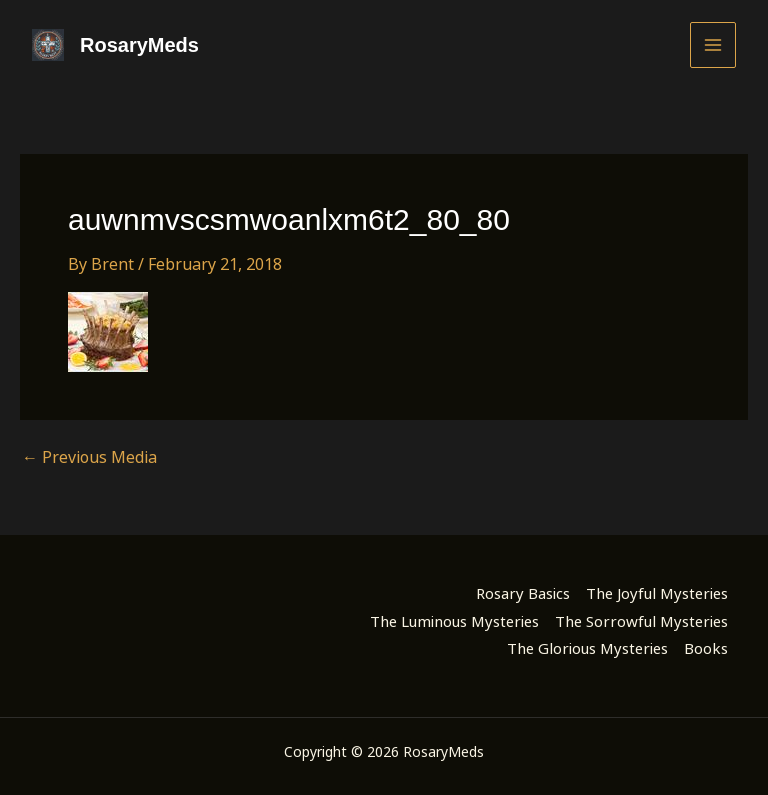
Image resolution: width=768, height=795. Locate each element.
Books (706, 648)
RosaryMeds (139, 45)
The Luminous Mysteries (454, 621)
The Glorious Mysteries (587, 648)
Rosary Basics (523, 593)
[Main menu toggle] (713, 45)
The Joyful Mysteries (657, 593)
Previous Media (89, 457)
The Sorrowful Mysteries (641, 621)
